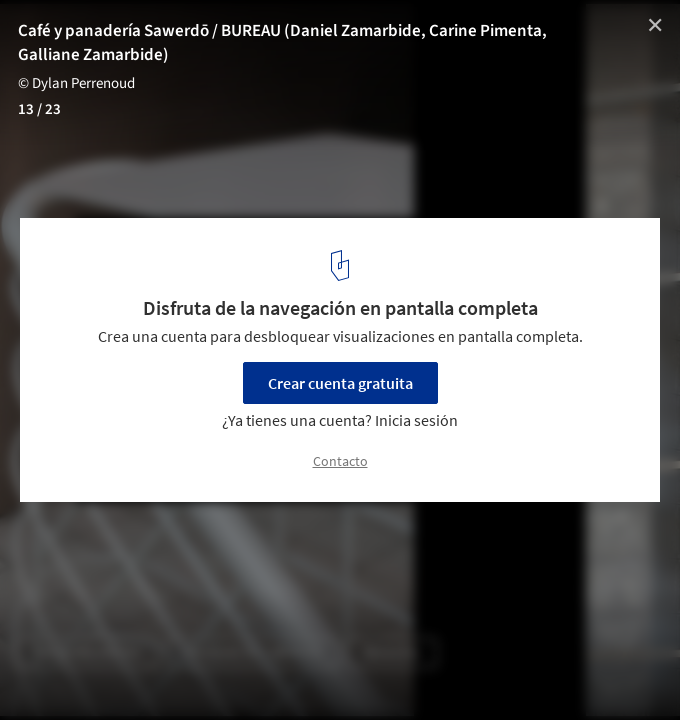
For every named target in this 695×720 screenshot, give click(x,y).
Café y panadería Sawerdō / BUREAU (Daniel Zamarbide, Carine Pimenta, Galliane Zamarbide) (282, 43)
